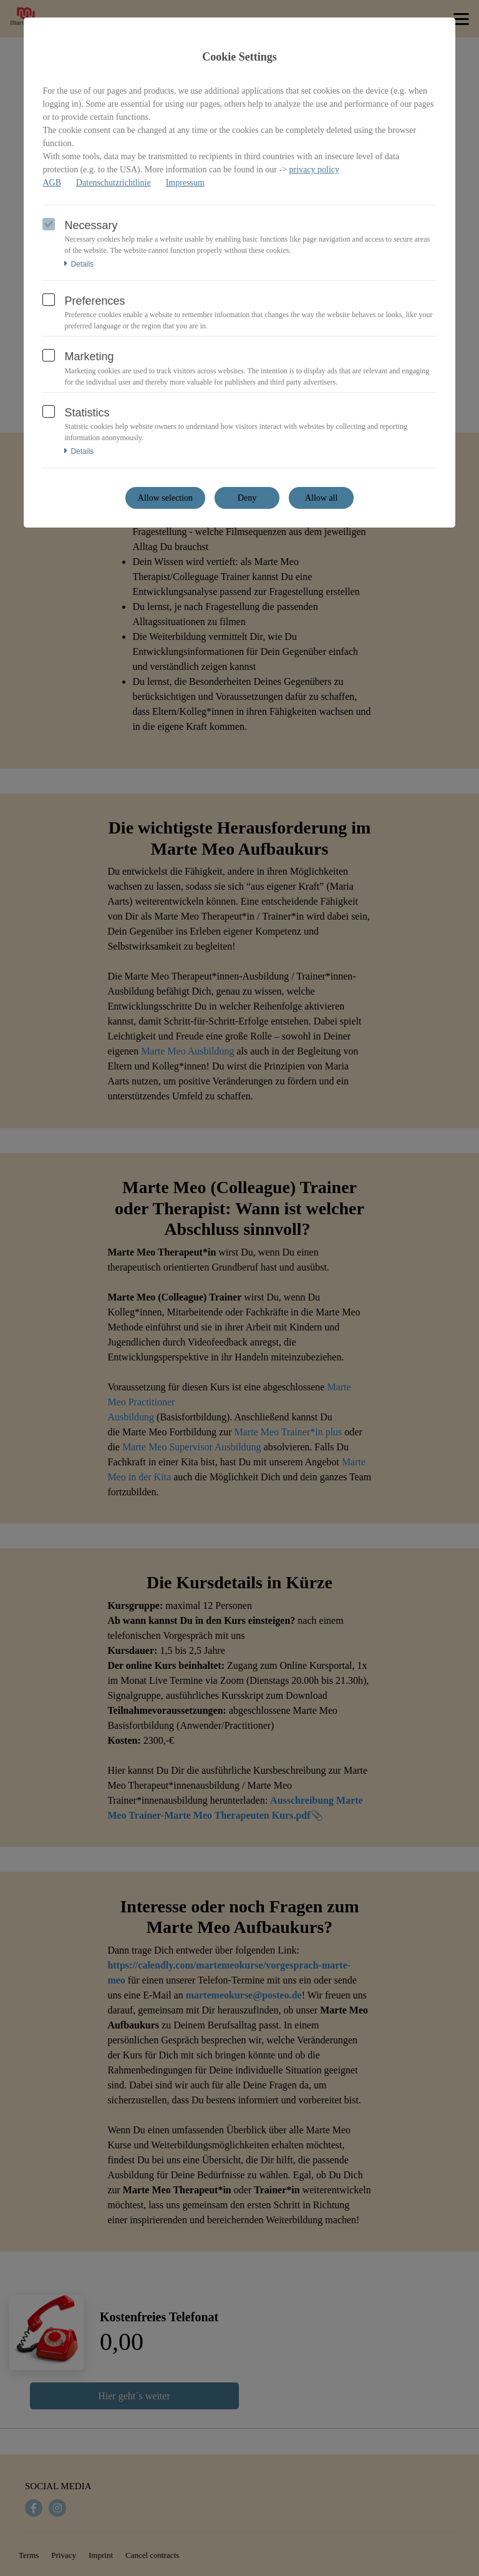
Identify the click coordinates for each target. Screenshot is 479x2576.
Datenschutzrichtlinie (113, 182)
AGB (51, 182)
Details (79, 264)
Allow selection (165, 498)
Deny (247, 498)
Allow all (321, 498)
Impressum (185, 182)
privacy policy (314, 169)
